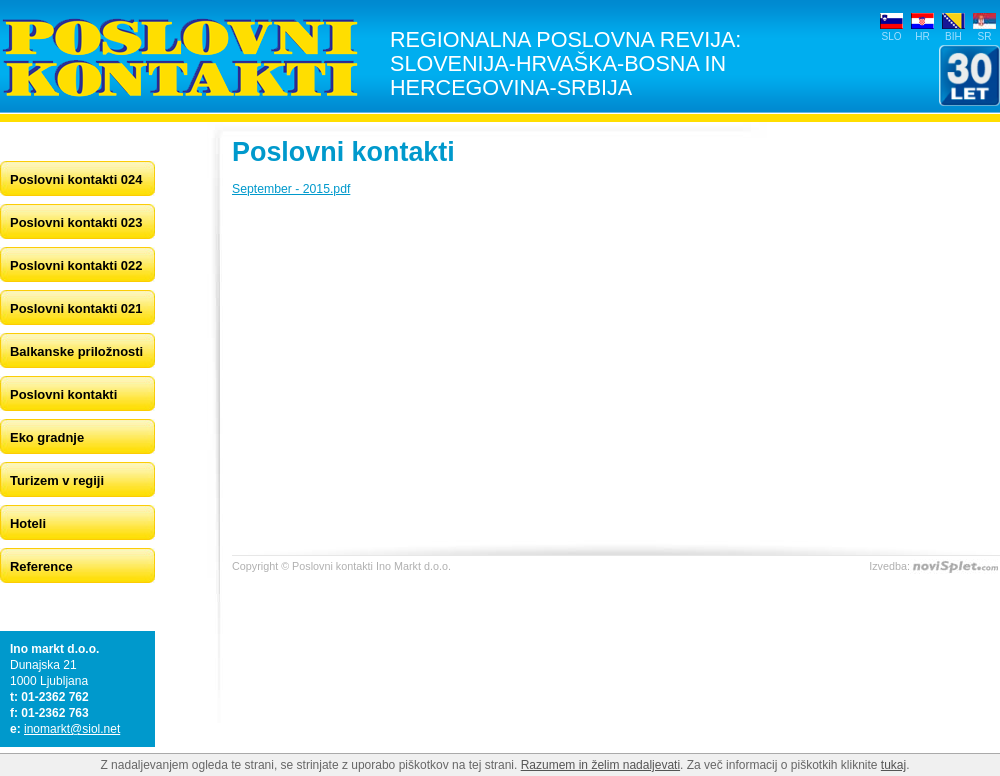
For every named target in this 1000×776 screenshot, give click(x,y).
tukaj (893, 765)
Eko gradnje (47, 437)
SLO (891, 37)
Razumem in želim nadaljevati (600, 765)
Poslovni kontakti (63, 394)
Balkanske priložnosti (76, 351)
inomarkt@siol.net (72, 729)
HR (922, 37)
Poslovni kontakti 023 (76, 222)
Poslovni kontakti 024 (76, 179)
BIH (953, 37)
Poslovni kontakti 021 (76, 308)
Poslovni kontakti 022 (76, 265)
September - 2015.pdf (291, 189)
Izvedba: (889, 566)
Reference (41, 566)
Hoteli (28, 523)
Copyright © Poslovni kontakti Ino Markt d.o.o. (341, 566)
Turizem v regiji (57, 480)
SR (984, 37)
